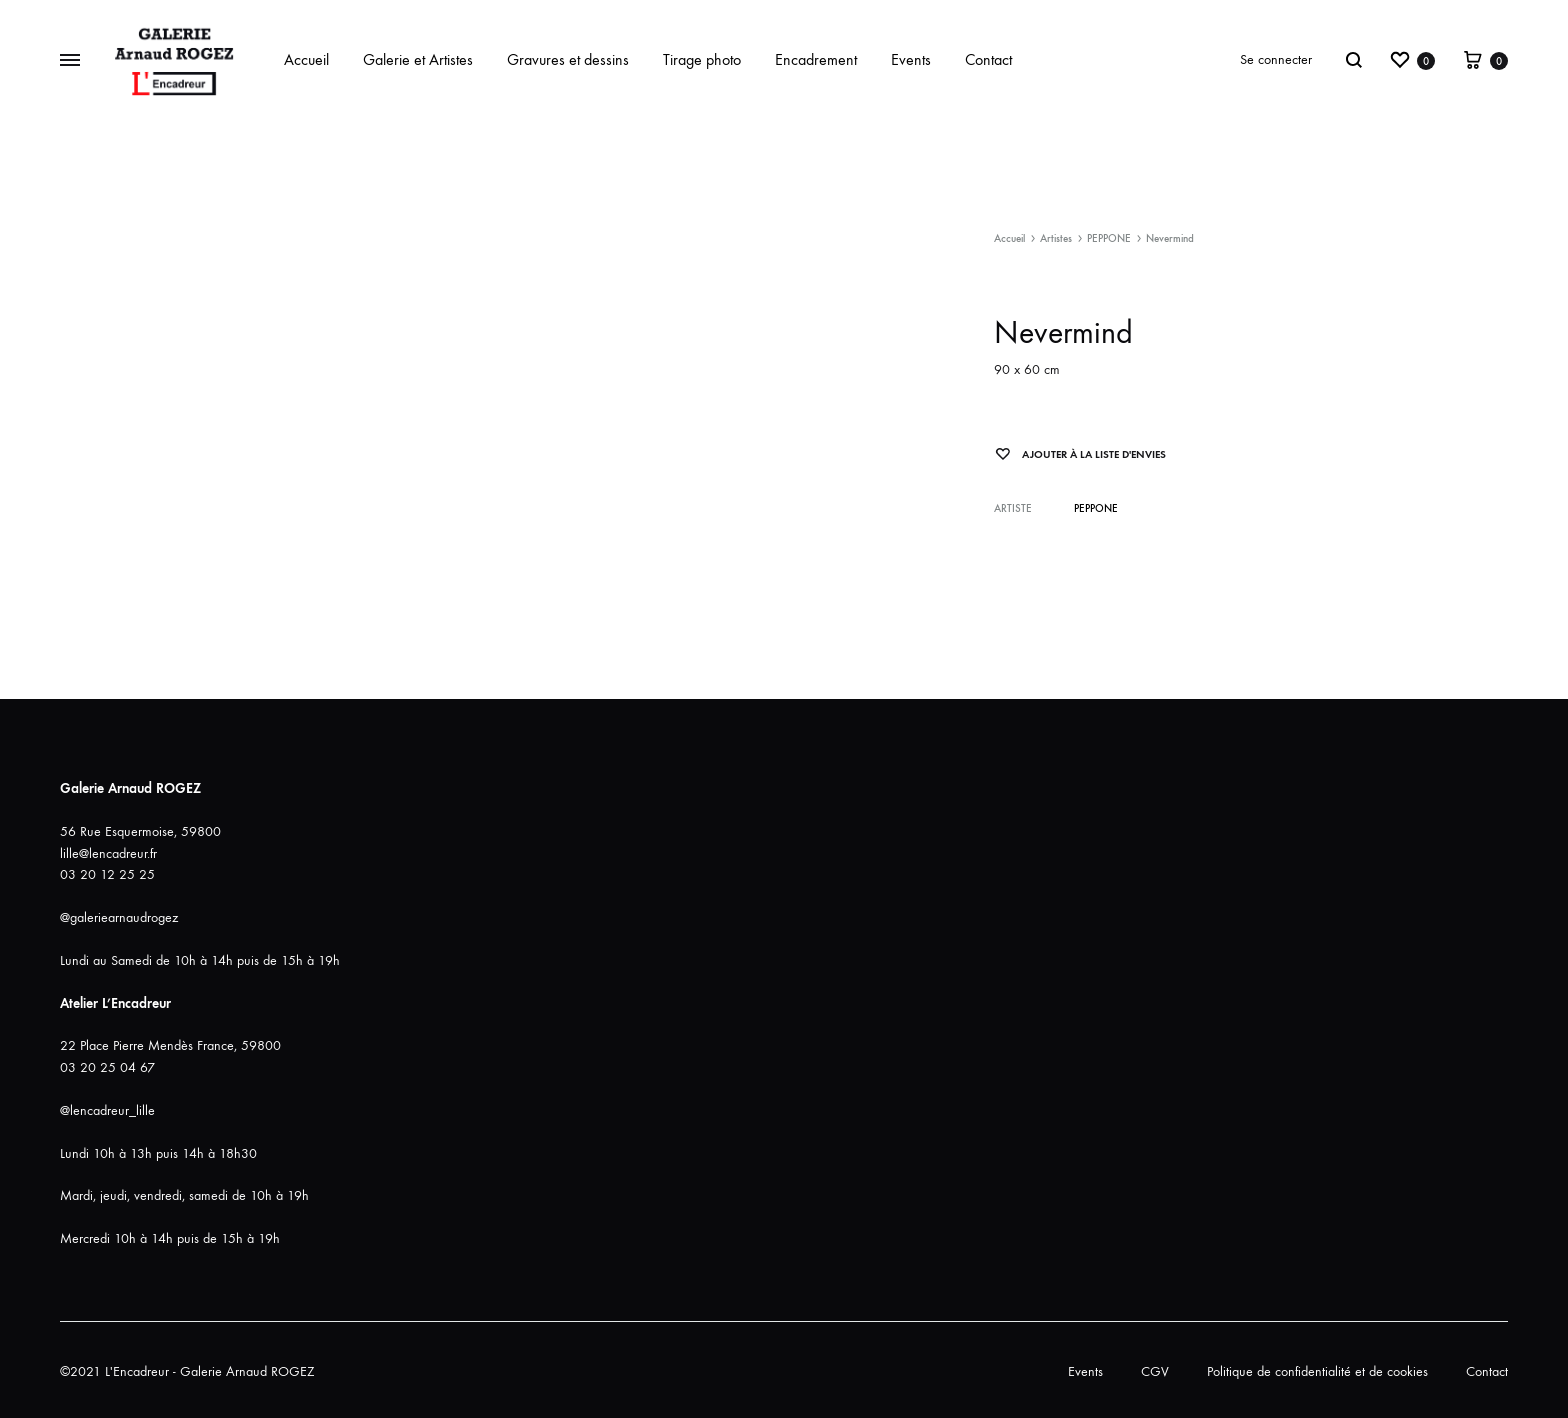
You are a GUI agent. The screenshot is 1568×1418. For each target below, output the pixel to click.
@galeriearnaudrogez (119, 917)
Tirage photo (702, 59)
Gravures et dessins (568, 59)
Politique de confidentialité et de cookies (1317, 1371)
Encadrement (816, 59)
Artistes (1056, 238)
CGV (1155, 1371)
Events (911, 59)
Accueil (306, 59)
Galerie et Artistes (418, 59)
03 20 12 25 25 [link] (107, 874)
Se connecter (1276, 59)
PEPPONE (1109, 238)
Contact (988, 59)
